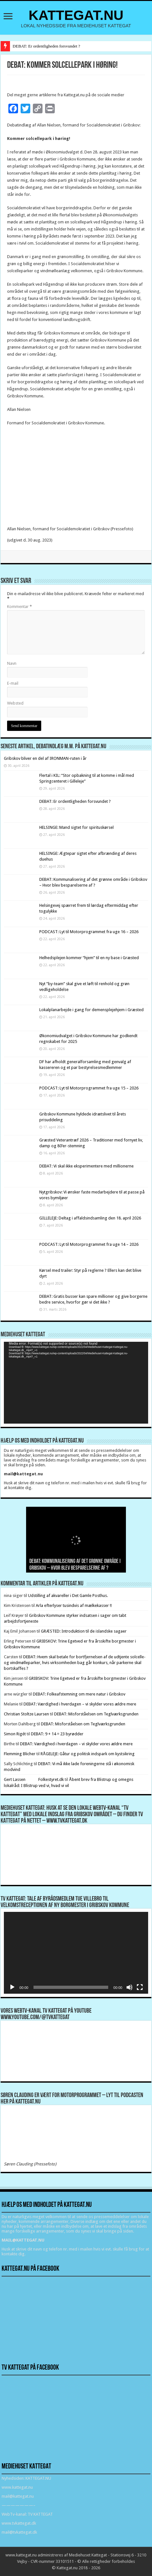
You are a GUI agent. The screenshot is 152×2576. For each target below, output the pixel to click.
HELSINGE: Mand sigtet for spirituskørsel (76, 827)
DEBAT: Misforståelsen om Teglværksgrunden (96, 1714)
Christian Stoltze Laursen (26, 1714)
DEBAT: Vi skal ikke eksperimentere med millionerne (86, 1166)
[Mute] (129, 1987)
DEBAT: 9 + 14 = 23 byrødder (57, 1733)
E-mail (12, 683)
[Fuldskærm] (140, 1987)
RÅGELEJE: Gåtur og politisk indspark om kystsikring (88, 1753)
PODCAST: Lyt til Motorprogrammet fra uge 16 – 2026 (88, 931)
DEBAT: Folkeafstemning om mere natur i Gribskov (79, 1694)
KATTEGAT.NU (76, 15)
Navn (11, 663)
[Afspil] (12, 1987)
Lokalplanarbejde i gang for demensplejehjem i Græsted (91, 1009)
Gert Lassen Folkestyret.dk (34, 1779)
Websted (15, 703)
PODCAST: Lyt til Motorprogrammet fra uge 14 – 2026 (88, 1244)
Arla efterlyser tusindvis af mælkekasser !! (74, 1605)
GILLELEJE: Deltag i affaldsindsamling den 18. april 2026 (90, 1218)
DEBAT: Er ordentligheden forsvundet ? (46, 46)
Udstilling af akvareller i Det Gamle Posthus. (68, 1595)
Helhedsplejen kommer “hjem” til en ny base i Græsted (89, 957)
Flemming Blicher (19, 1753)
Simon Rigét (15, 1733)
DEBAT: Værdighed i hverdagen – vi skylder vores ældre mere (80, 1704)
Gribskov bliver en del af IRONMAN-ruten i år (45, 758)
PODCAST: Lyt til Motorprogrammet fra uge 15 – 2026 (88, 1088)
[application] (76, 1383)
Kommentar (19, 606)
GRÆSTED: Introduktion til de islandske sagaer (84, 1631)
